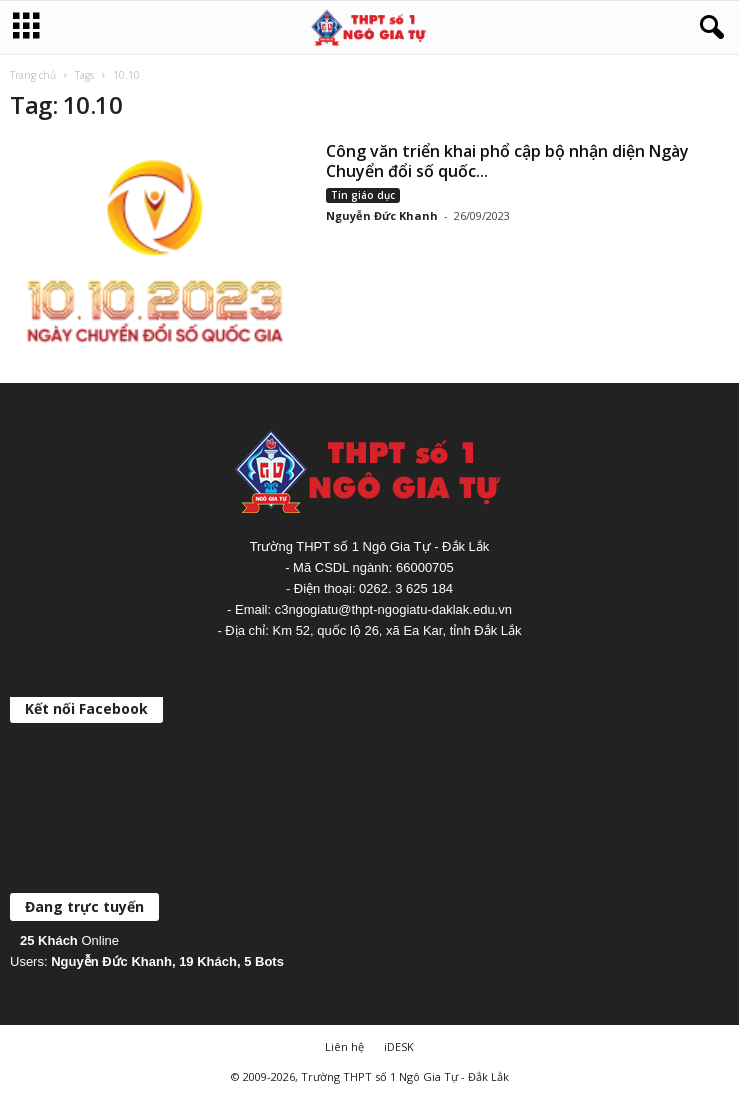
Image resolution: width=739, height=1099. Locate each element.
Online (69, 940)
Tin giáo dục (363, 195)
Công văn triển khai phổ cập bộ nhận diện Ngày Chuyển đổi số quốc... (507, 161)
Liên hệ (344, 1046)
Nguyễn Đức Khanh (382, 215)
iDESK (399, 1046)
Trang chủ (33, 75)
